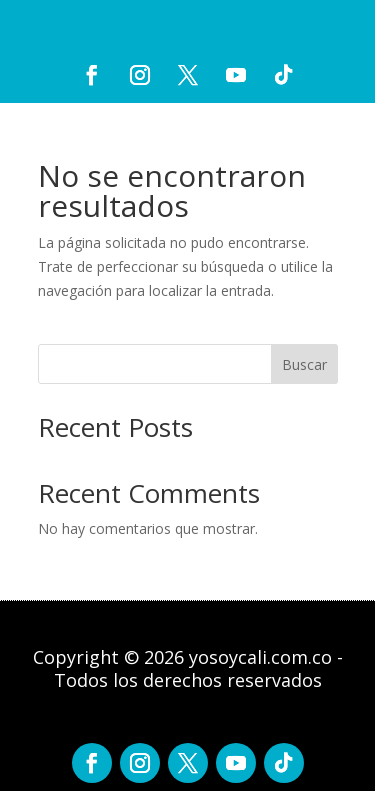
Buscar (304, 364)
